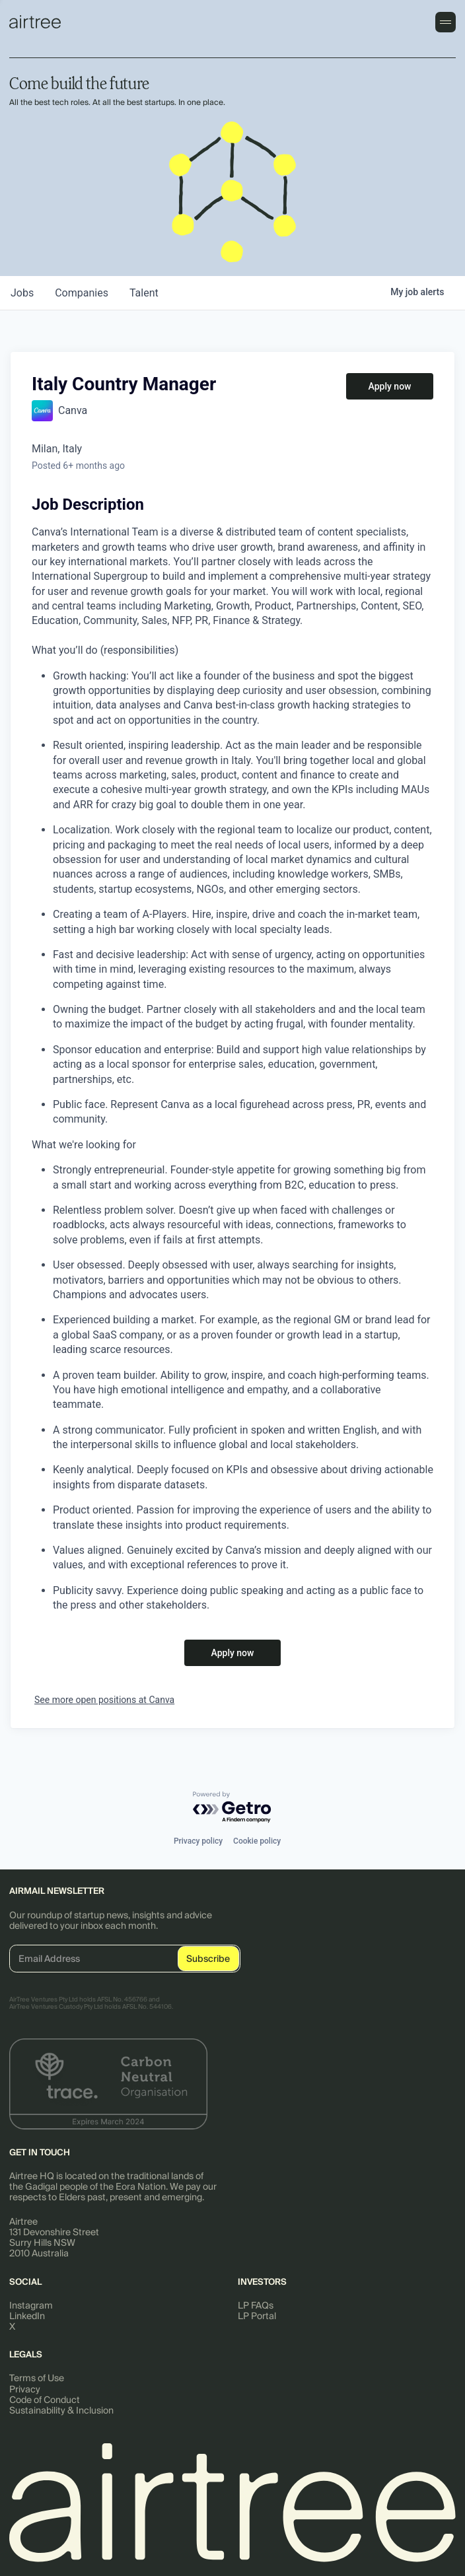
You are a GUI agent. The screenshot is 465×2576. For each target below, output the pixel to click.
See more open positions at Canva (104, 1699)
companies (81, 293)
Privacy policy (198, 1841)
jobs (22, 293)
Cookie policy (257, 1841)
